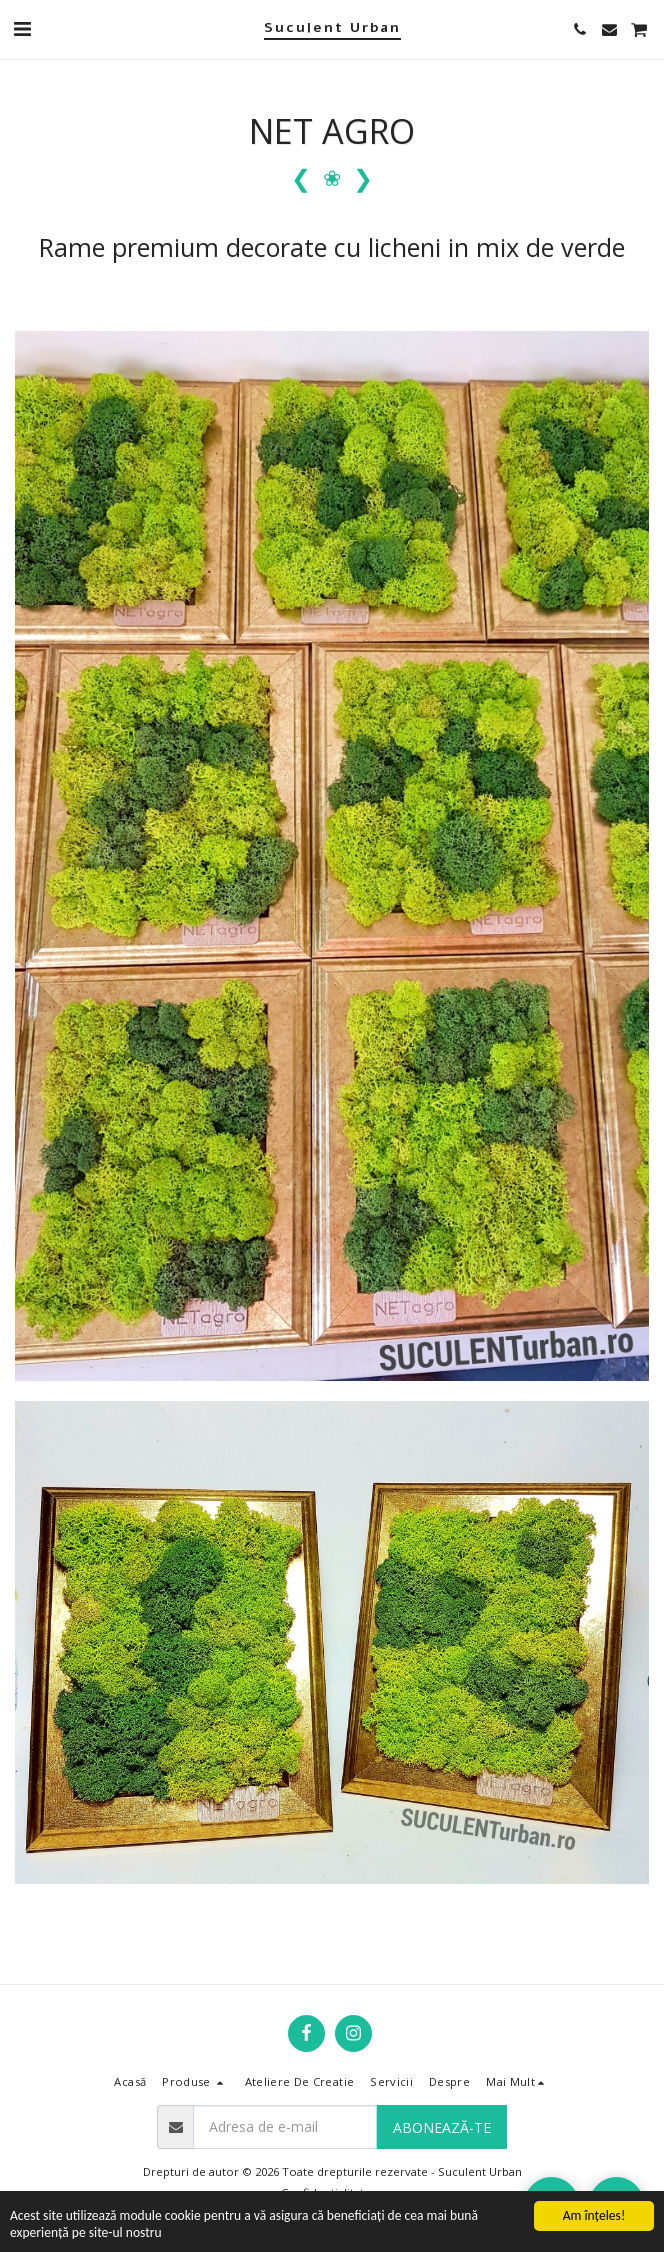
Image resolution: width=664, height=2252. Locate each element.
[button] (22, 28)
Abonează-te (442, 2127)
